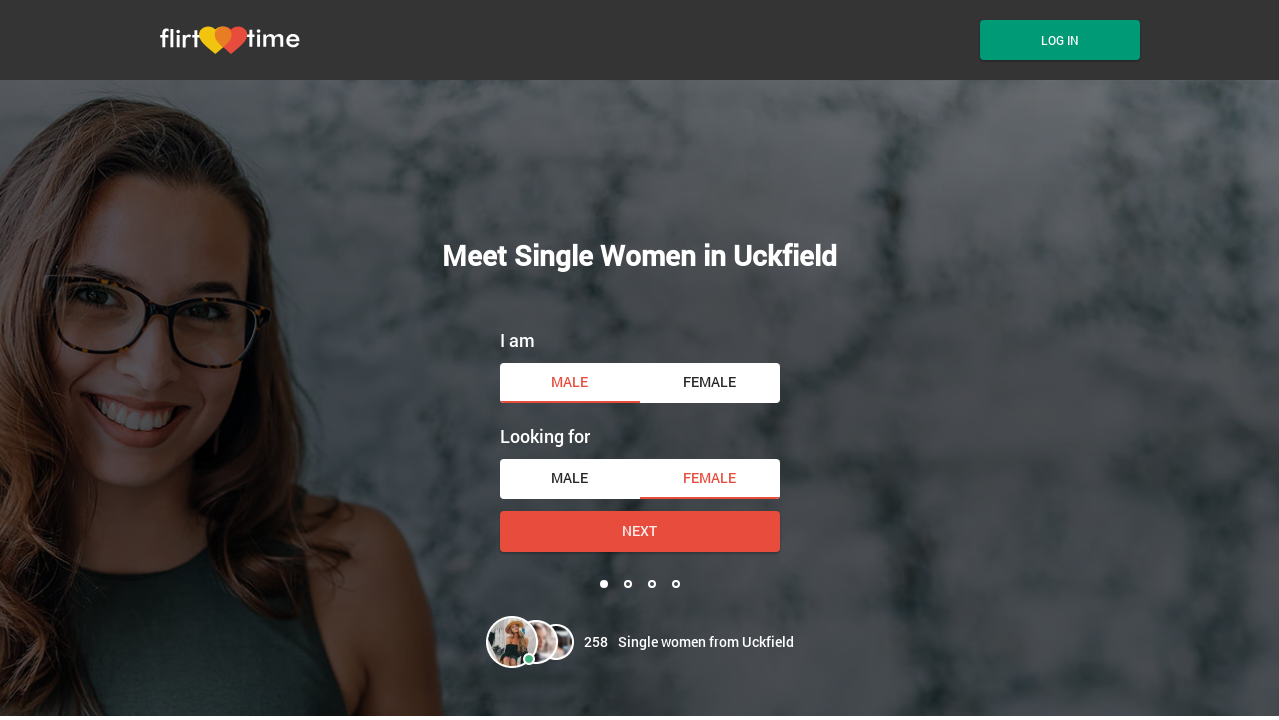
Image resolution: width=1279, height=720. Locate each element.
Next (639, 530)
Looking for (545, 436)
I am (517, 340)
